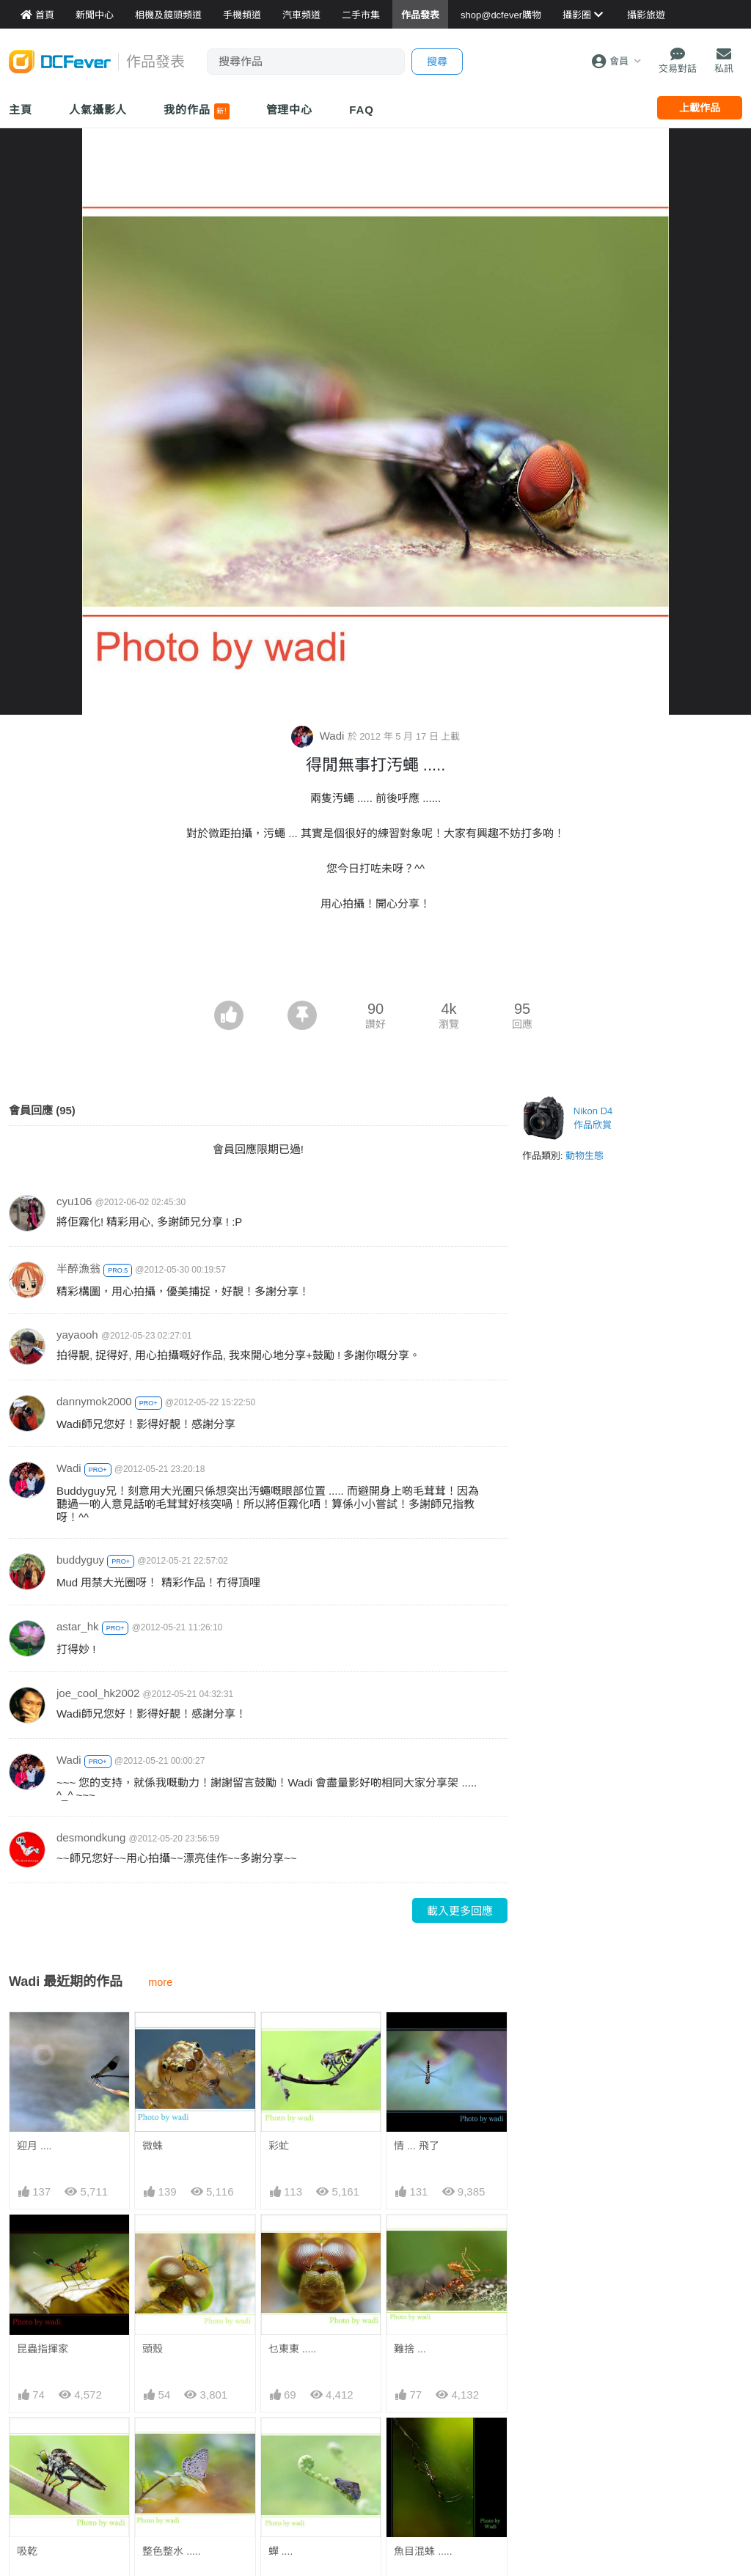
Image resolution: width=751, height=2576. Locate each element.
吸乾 (27, 2551)
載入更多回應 (460, 1911)
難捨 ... (410, 2349)
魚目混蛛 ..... (423, 2551)
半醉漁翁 (78, 1268)
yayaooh (77, 1334)
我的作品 (196, 111)
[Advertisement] (375, 960)
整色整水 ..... (171, 2551)
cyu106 (74, 1201)
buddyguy (80, 1559)
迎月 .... (34, 2146)
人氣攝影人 (98, 109)
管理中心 (289, 109)
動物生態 (584, 1155)
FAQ (361, 109)
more (160, 1982)
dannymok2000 (94, 1401)
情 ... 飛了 (416, 2146)
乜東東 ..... (292, 2349)
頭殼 (152, 2349)
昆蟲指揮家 (42, 2349)
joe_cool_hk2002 (97, 1693)
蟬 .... (280, 2551)
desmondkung (90, 1837)
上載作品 (699, 108)
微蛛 (152, 2146)
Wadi (319, 735)
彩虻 (278, 2146)
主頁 (20, 109)
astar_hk (77, 1626)
